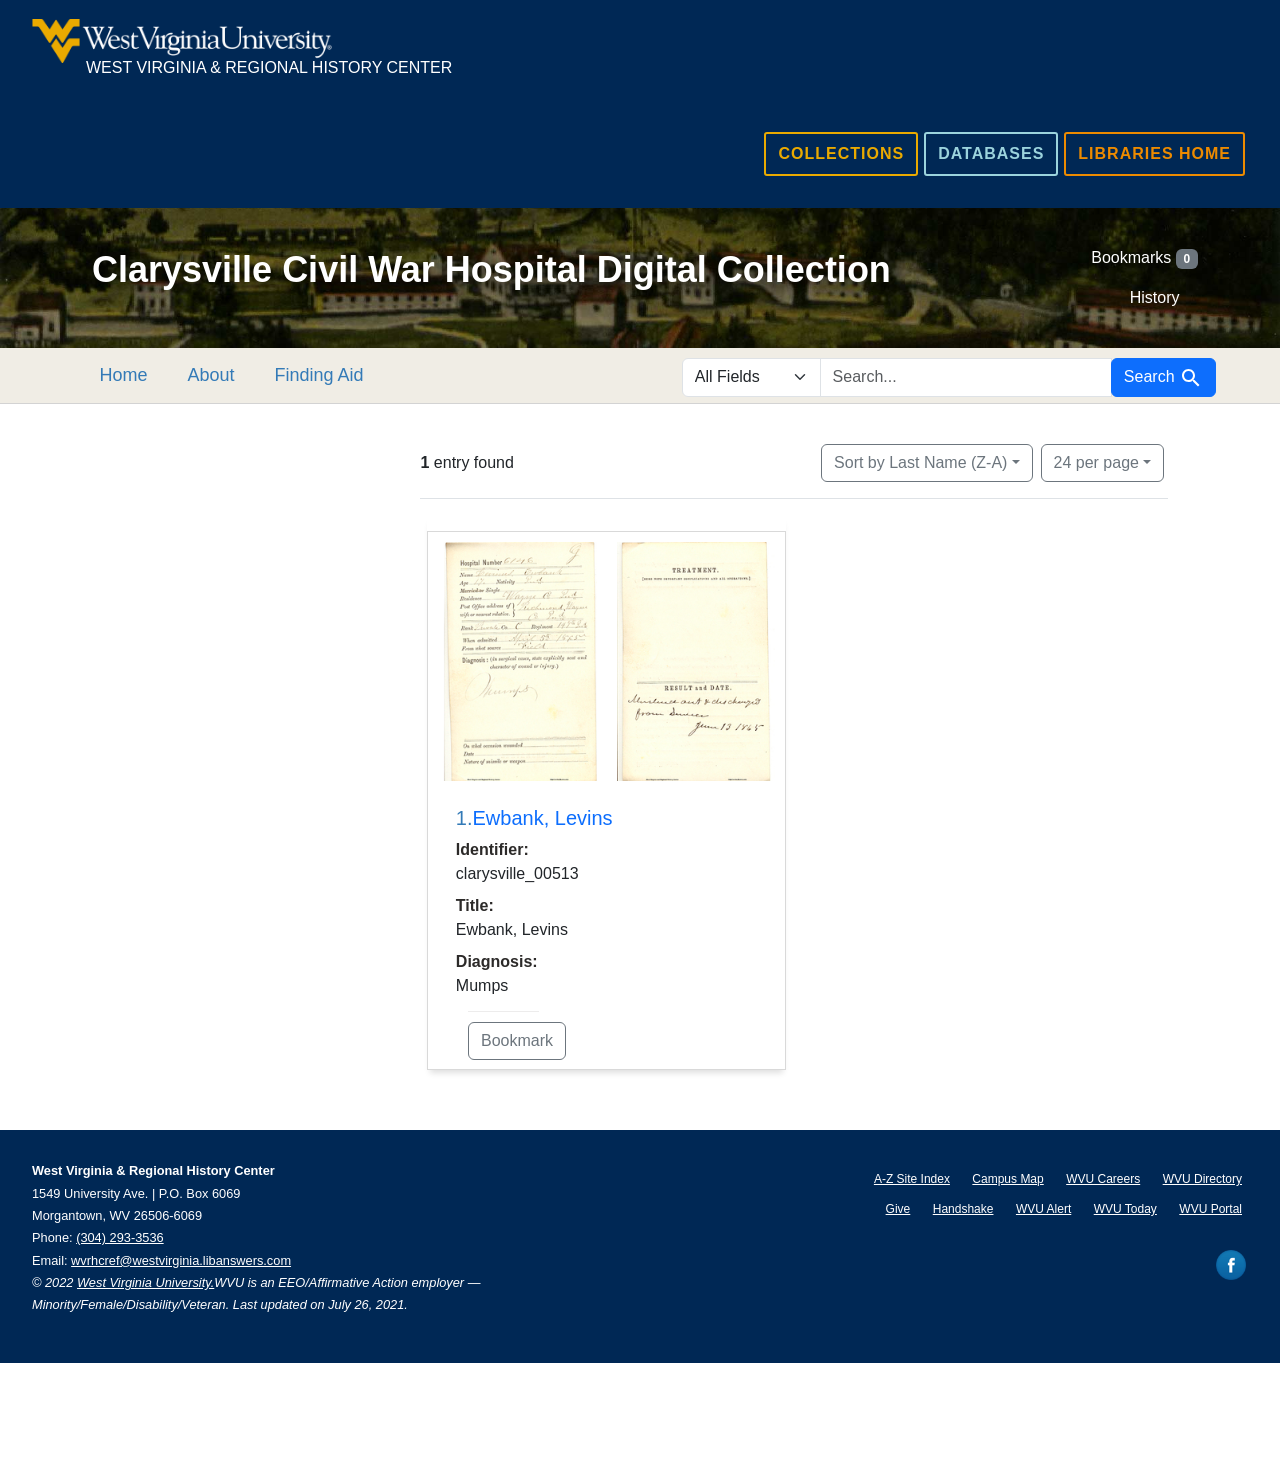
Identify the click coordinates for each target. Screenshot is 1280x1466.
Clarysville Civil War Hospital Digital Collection (491, 269)
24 (1096, 460)
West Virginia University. (145, 1282)
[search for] (966, 377)
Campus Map (1007, 1179)
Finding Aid (343, 375)
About (235, 375)
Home (148, 375)
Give (898, 1209)
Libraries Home (1154, 153)
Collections (841, 153)
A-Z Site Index (912, 1179)
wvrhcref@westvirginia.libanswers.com (181, 1260)
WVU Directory (1202, 1179)
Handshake (963, 1209)
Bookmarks (1144, 259)
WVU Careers (1103, 1179)
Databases (991, 153)
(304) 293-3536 (120, 1237)
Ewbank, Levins (543, 818)
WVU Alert (1043, 1209)
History (1155, 297)
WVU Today (1125, 1209)
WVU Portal (1210, 1209)
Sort (920, 462)
